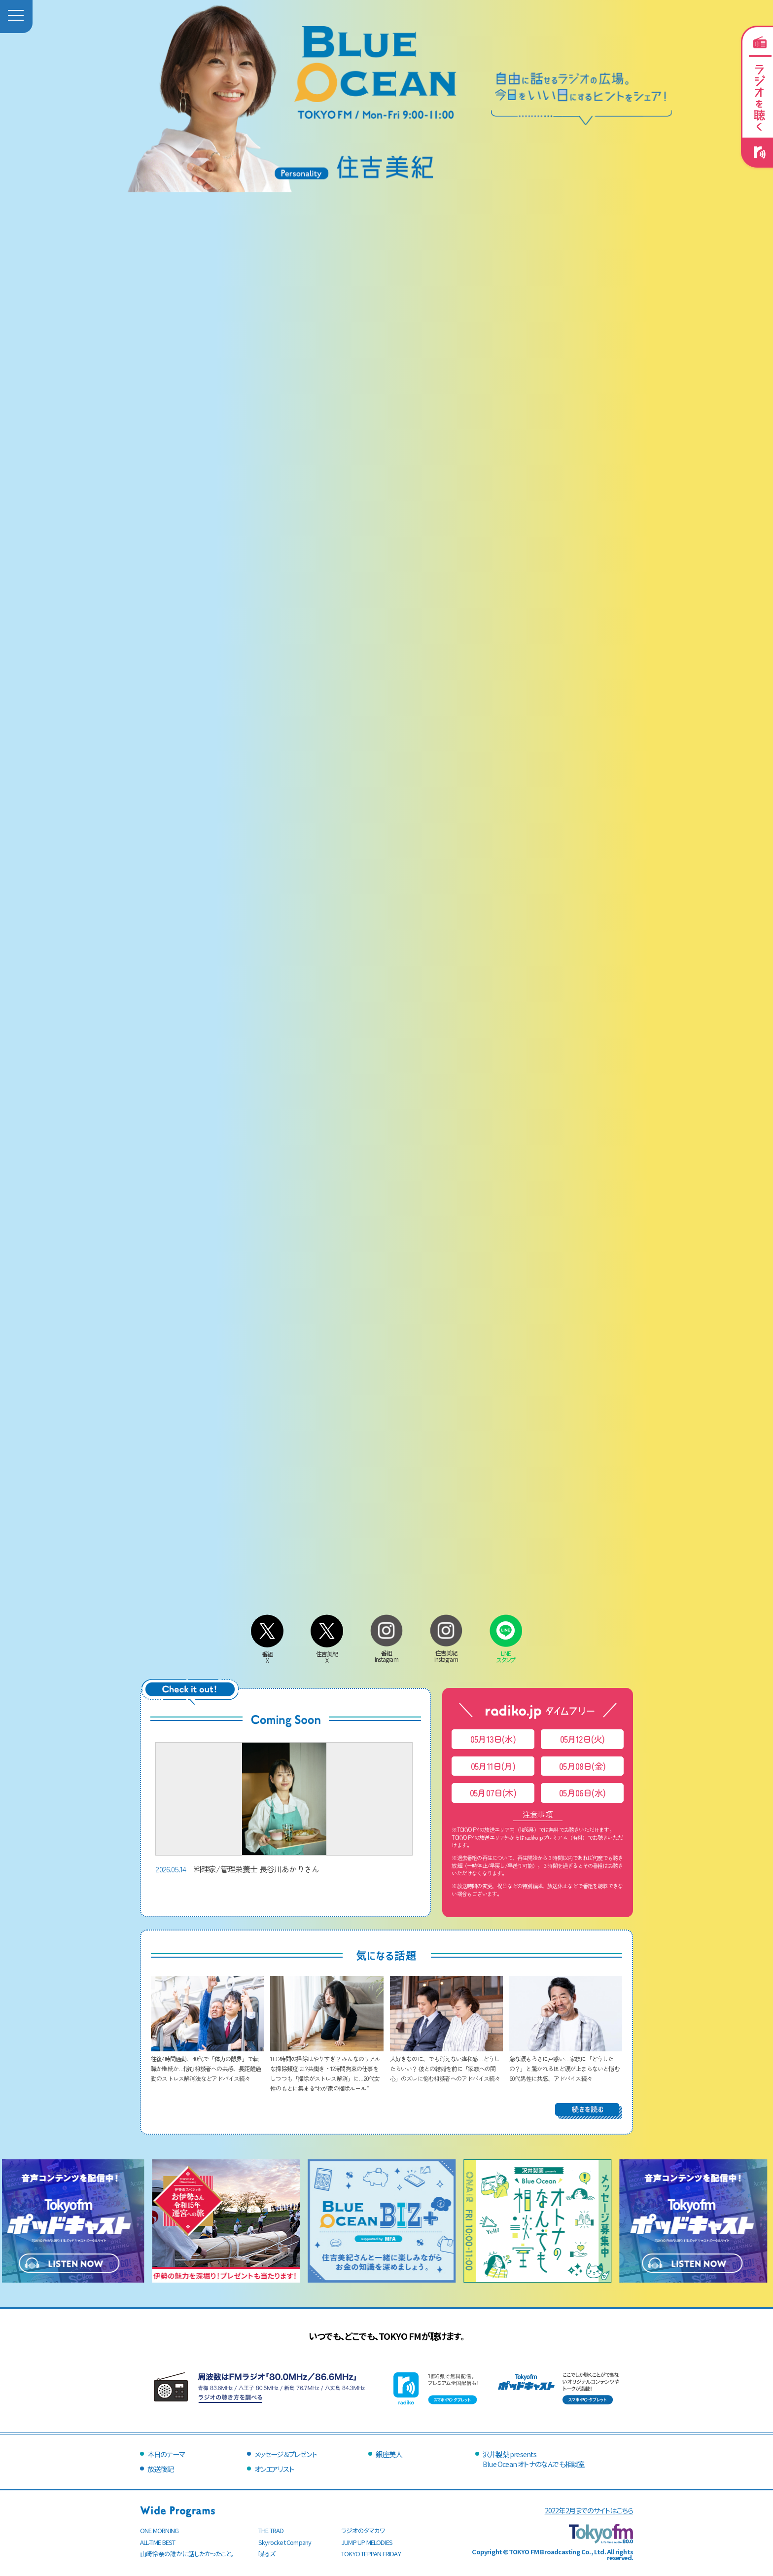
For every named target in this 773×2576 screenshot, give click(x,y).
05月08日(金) (582, 1766)
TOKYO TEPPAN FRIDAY (371, 2553)
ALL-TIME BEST (158, 2542)
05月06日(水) (582, 1793)
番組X (267, 1653)
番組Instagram (386, 1652)
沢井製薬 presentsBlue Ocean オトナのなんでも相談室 (533, 2459)
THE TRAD (271, 2530)
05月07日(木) (493, 1793)
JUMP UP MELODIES (366, 2542)
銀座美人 (389, 2454)
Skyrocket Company (284, 2542)
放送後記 (160, 2469)
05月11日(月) (493, 1766)
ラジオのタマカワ (363, 2530)
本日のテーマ (165, 2454)
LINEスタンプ (506, 1653)
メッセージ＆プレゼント (285, 2454)
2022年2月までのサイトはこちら (589, 2510)
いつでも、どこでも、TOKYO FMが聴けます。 (386, 2335)
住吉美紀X (327, 1653)
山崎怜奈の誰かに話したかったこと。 (187, 2553)
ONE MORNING (159, 2530)
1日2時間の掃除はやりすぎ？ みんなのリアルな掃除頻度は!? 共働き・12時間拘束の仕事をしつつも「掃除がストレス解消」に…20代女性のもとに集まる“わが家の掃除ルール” (326, 2068)
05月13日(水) (493, 1739)
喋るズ (267, 2553)
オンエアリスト (274, 2469)
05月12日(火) (582, 1739)
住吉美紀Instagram (446, 1652)
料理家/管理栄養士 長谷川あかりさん (284, 1808)
